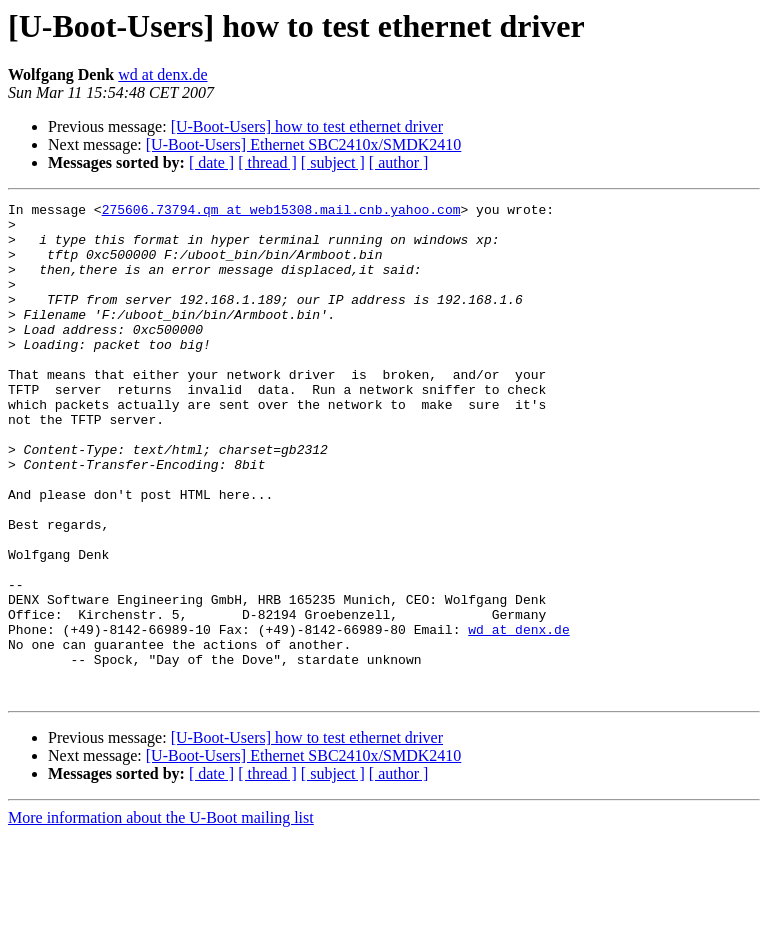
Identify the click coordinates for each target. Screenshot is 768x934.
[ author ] (399, 162)
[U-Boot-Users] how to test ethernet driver (307, 126)
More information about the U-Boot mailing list (161, 916)
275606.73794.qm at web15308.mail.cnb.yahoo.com (281, 212)
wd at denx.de (162, 74)
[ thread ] (267, 162)
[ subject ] (333, 162)
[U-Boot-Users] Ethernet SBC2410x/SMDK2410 (304, 144)
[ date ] (211, 162)
